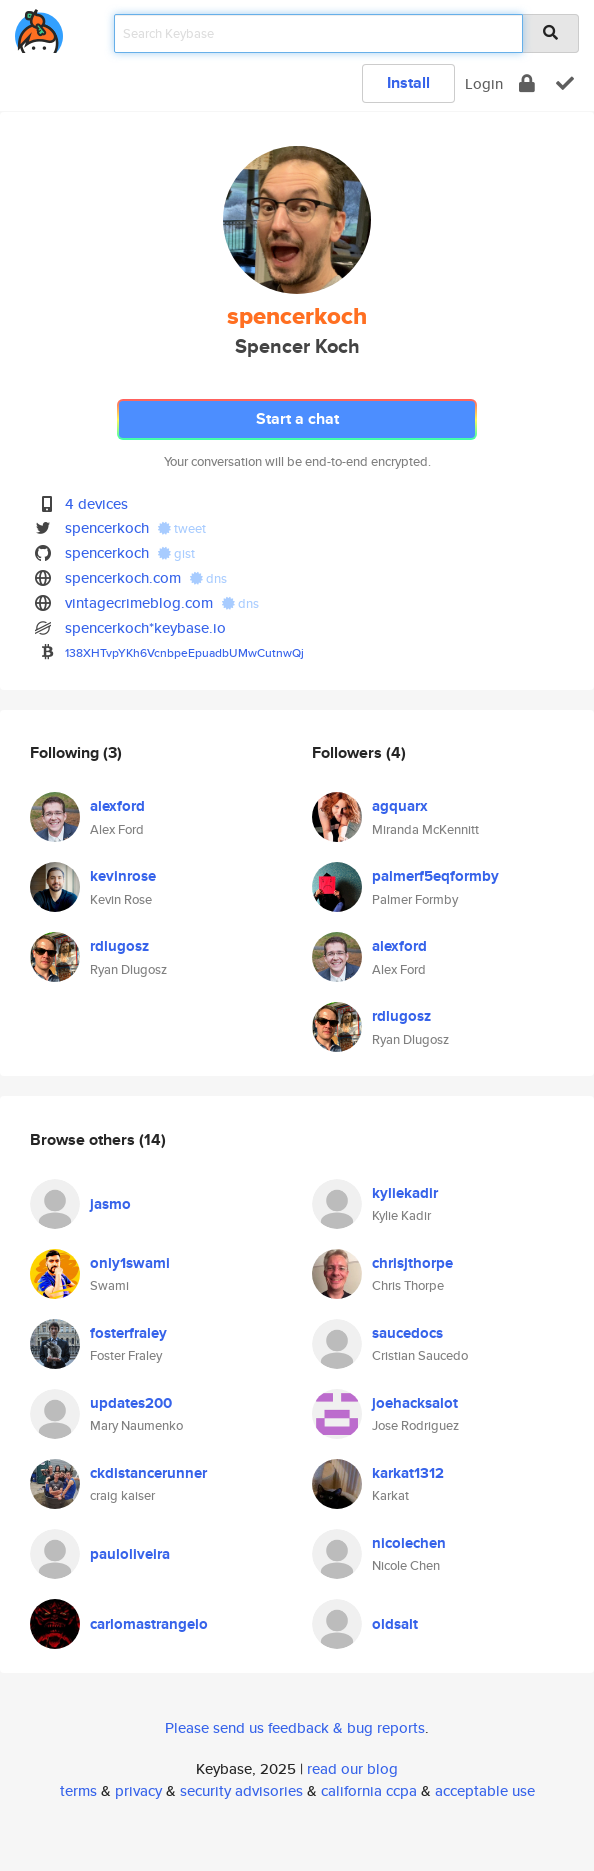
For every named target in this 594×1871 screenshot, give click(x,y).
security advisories (241, 1790)
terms (78, 1790)
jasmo (110, 1204)
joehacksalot (415, 1403)
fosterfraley (128, 1333)
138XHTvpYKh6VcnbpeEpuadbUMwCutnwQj (184, 652)
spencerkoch (107, 527)
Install (408, 82)
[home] (39, 27)
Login (484, 83)
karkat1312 (408, 1473)
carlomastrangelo (149, 1624)
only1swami (130, 1263)
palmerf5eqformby (435, 876)
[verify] (565, 83)
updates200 (131, 1403)
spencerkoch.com (123, 577)
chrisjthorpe (412, 1263)
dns (208, 578)
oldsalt (395, 1624)
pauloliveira (130, 1554)
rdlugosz (119, 946)
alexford (117, 806)
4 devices (96, 503)
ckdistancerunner (148, 1473)
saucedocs (407, 1333)
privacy (138, 1790)
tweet (182, 528)
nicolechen (409, 1543)
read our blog (352, 1768)
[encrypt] (527, 83)
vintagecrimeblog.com (139, 602)
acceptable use (485, 1790)
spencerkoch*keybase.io (145, 627)
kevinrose (123, 876)
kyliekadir (405, 1193)
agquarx (400, 806)
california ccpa (369, 1790)
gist (176, 553)
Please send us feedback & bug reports (295, 1727)
